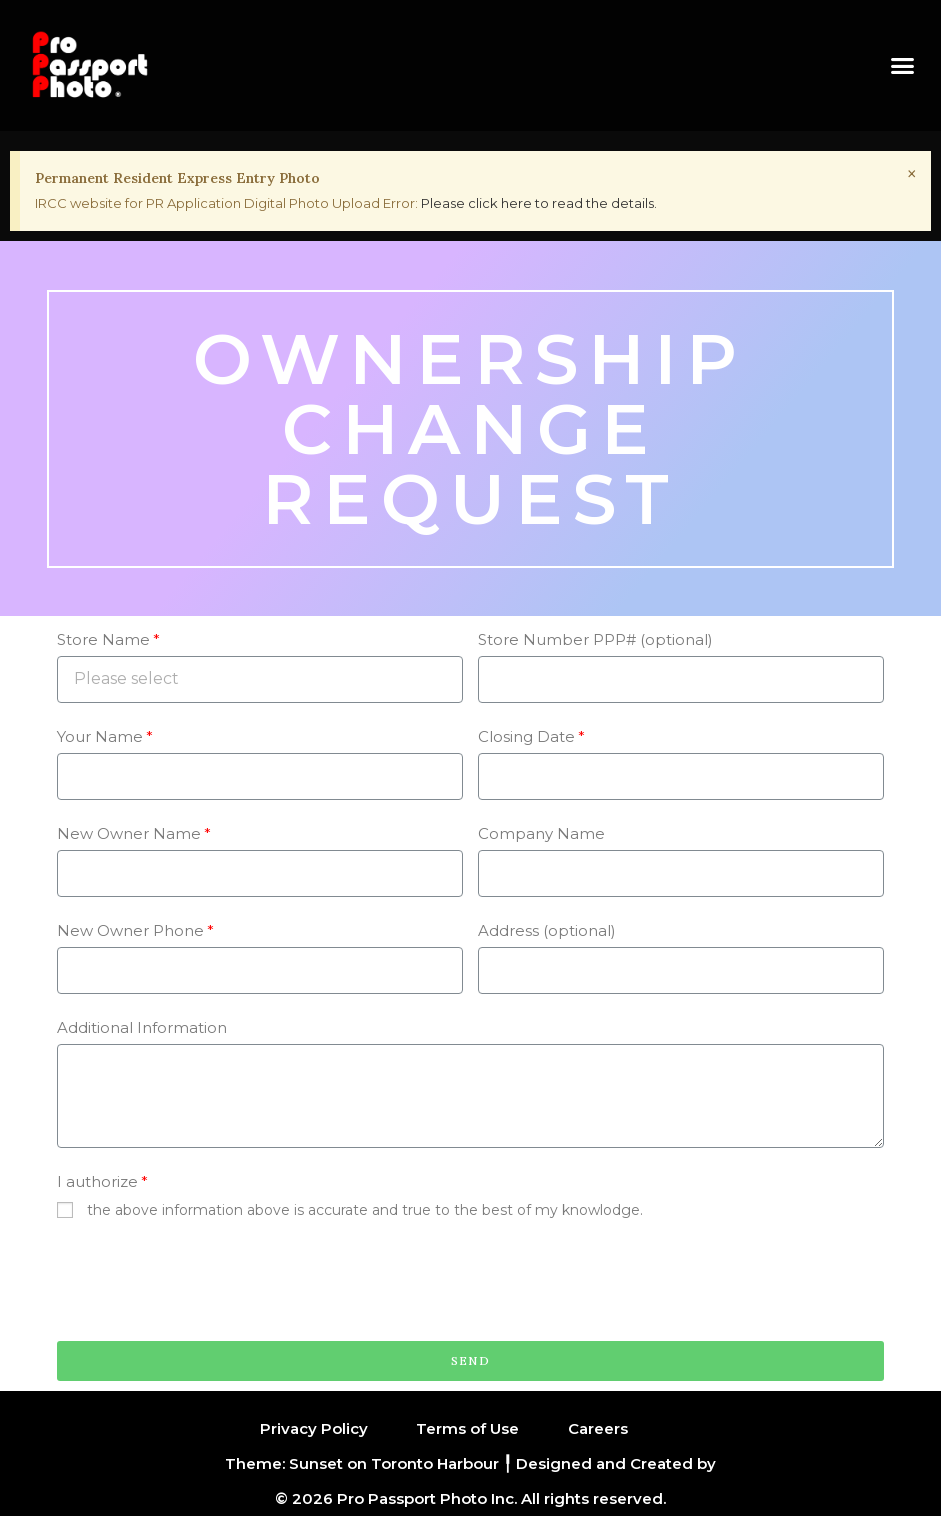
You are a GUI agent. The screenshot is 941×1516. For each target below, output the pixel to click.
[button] (902, 66)
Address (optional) (547, 930)
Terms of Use (467, 1428)
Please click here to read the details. (539, 203)
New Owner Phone (130, 930)
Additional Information (142, 1027)
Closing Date (526, 736)
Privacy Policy (314, 1428)
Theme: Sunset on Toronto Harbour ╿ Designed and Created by (470, 1463)
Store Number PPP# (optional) (595, 639)
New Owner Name (129, 833)
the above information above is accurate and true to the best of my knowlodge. (365, 1210)
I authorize (97, 1181)
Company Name (541, 833)
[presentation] (209, 1282)
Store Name (103, 639)
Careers (598, 1428)
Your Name (100, 736)
